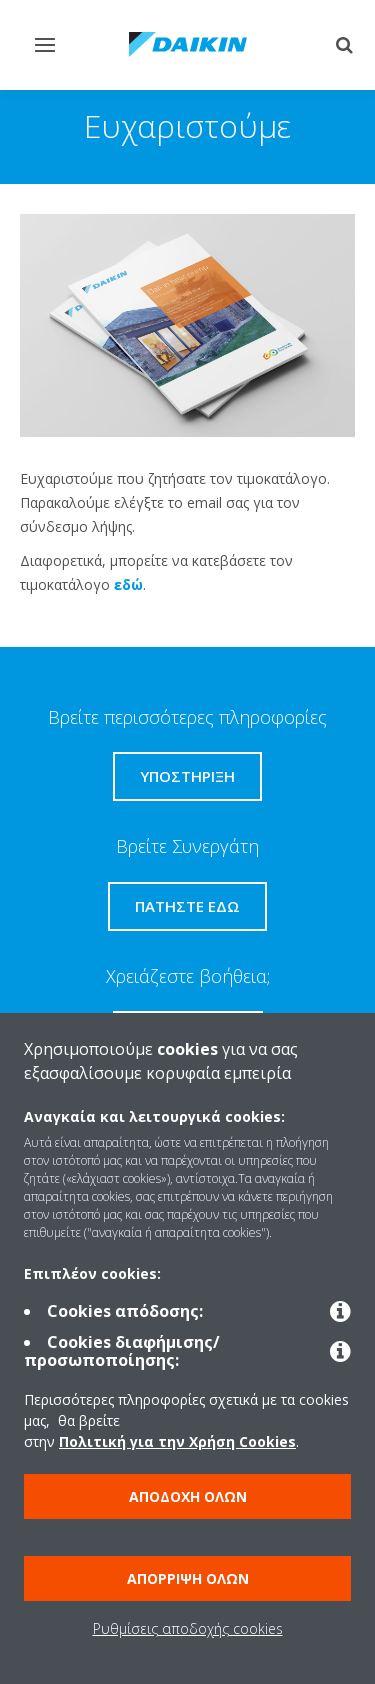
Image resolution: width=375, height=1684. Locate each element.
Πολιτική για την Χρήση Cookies (177, 1441)
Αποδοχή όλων (188, 1496)
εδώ (128, 584)
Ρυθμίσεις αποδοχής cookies (188, 1628)
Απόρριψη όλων (188, 1578)
